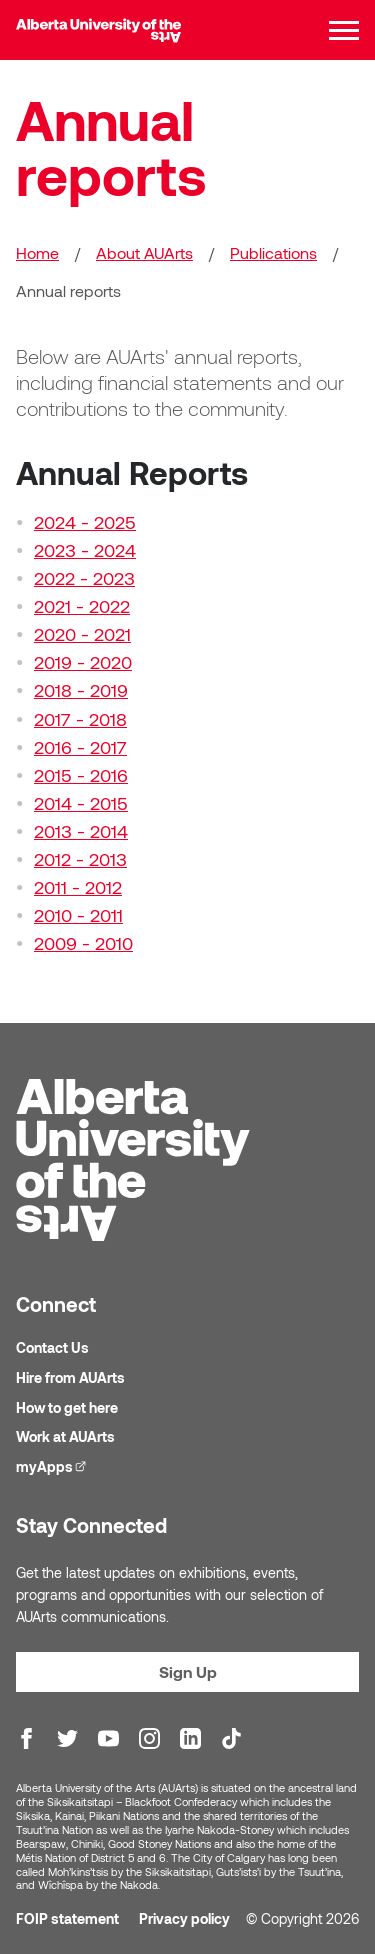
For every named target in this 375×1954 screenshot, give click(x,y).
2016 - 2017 (80, 747)
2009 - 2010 (83, 943)
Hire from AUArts (70, 1377)
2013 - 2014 (81, 831)
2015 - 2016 (81, 775)
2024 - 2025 (85, 522)
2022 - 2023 (84, 578)
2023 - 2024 (85, 550)
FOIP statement (67, 1918)
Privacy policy (184, 1918)
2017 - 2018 (80, 719)
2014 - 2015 (81, 803)
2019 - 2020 (83, 662)
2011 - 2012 (78, 887)
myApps (53, 1465)
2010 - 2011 (78, 915)
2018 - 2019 (81, 690)
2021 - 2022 (82, 606)
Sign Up (188, 1671)
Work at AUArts (65, 1436)
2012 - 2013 (80, 859)
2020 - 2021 (82, 634)
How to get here (67, 1407)
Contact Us (52, 1347)
